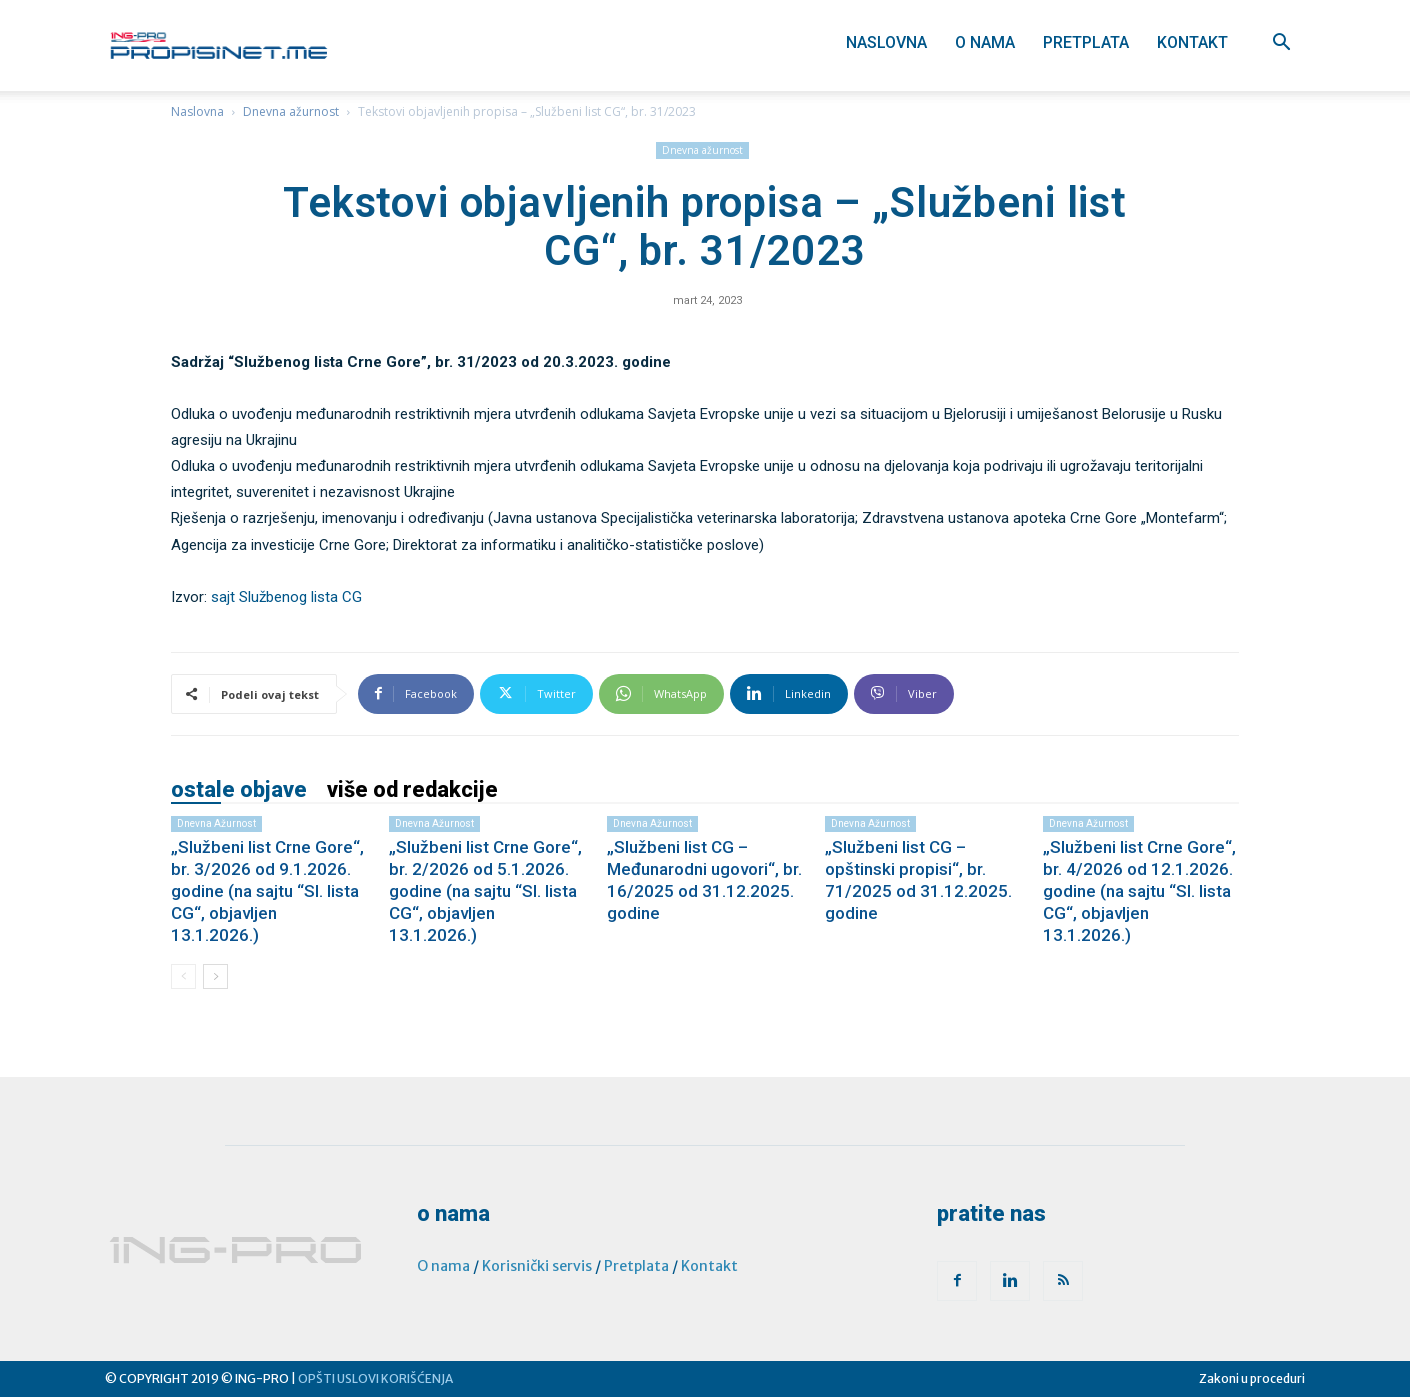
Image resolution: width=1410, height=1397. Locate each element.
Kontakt (1192, 42)
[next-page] (215, 976)
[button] (1281, 44)
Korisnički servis (537, 1266)
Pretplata (1086, 42)
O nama (985, 42)
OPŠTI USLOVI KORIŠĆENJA (375, 1378)
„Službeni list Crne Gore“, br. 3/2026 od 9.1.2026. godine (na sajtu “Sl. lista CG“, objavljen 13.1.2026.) (267, 891)
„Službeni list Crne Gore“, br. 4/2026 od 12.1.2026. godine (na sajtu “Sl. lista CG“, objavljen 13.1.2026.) (1139, 891)
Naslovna (886, 42)
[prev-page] (183, 976)
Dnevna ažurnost (291, 111)
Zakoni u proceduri (1252, 1378)
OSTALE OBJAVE (239, 790)
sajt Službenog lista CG (286, 597)
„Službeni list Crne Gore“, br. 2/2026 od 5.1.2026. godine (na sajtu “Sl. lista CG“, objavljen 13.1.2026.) (485, 891)
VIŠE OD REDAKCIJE (412, 790)
